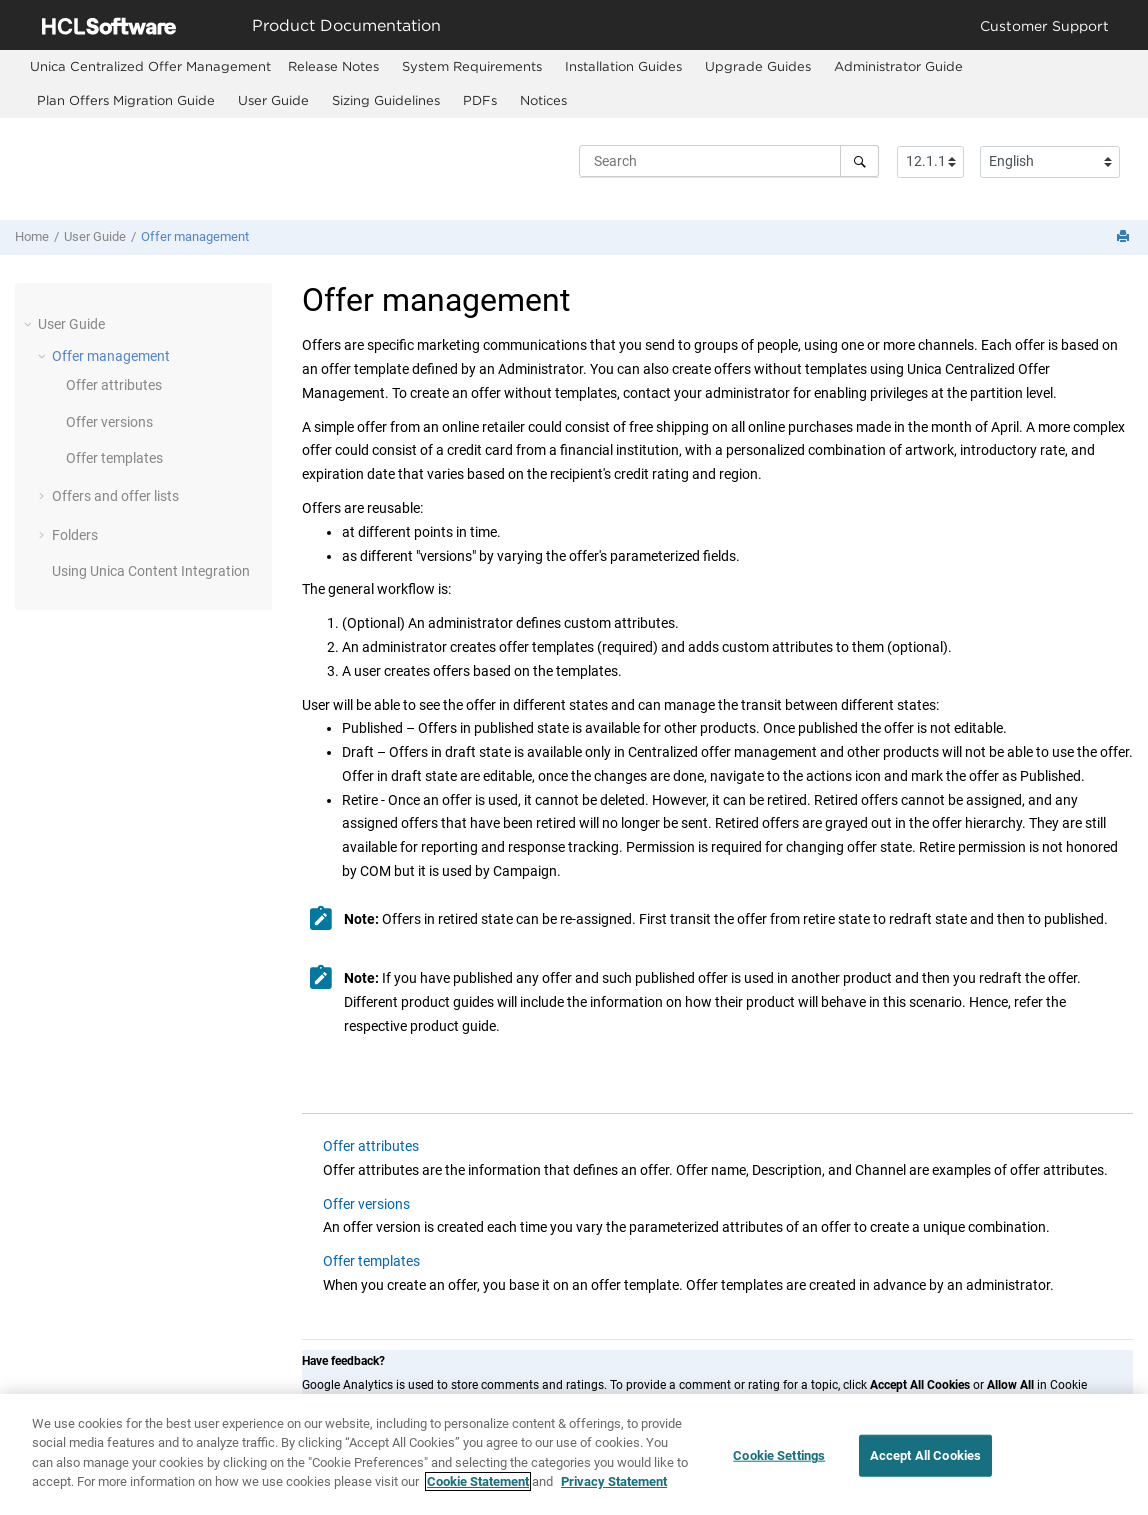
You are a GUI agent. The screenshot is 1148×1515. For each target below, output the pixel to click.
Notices (543, 100)
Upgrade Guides (758, 66)
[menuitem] (150, 66)
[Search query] (729, 161)
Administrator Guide (898, 66)
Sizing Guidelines (386, 100)
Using (151, 571)
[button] (30, 324)
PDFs (480, 100)
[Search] (859, 161)
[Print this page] (1125, 237)
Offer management (195, 236)
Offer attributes (114, 385)
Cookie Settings (779, 1466)
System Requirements (472, 66)
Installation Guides (623, 66)
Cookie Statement (478, 1492)
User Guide (273, 100)
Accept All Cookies (925, 1466)
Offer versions (109, 422)
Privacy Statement (614, 1492)
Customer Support (1044, 25)
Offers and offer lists (115, 496)
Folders (75, 535)
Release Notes (333, 66)
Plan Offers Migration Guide (126, 100)
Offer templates (114, 458)
